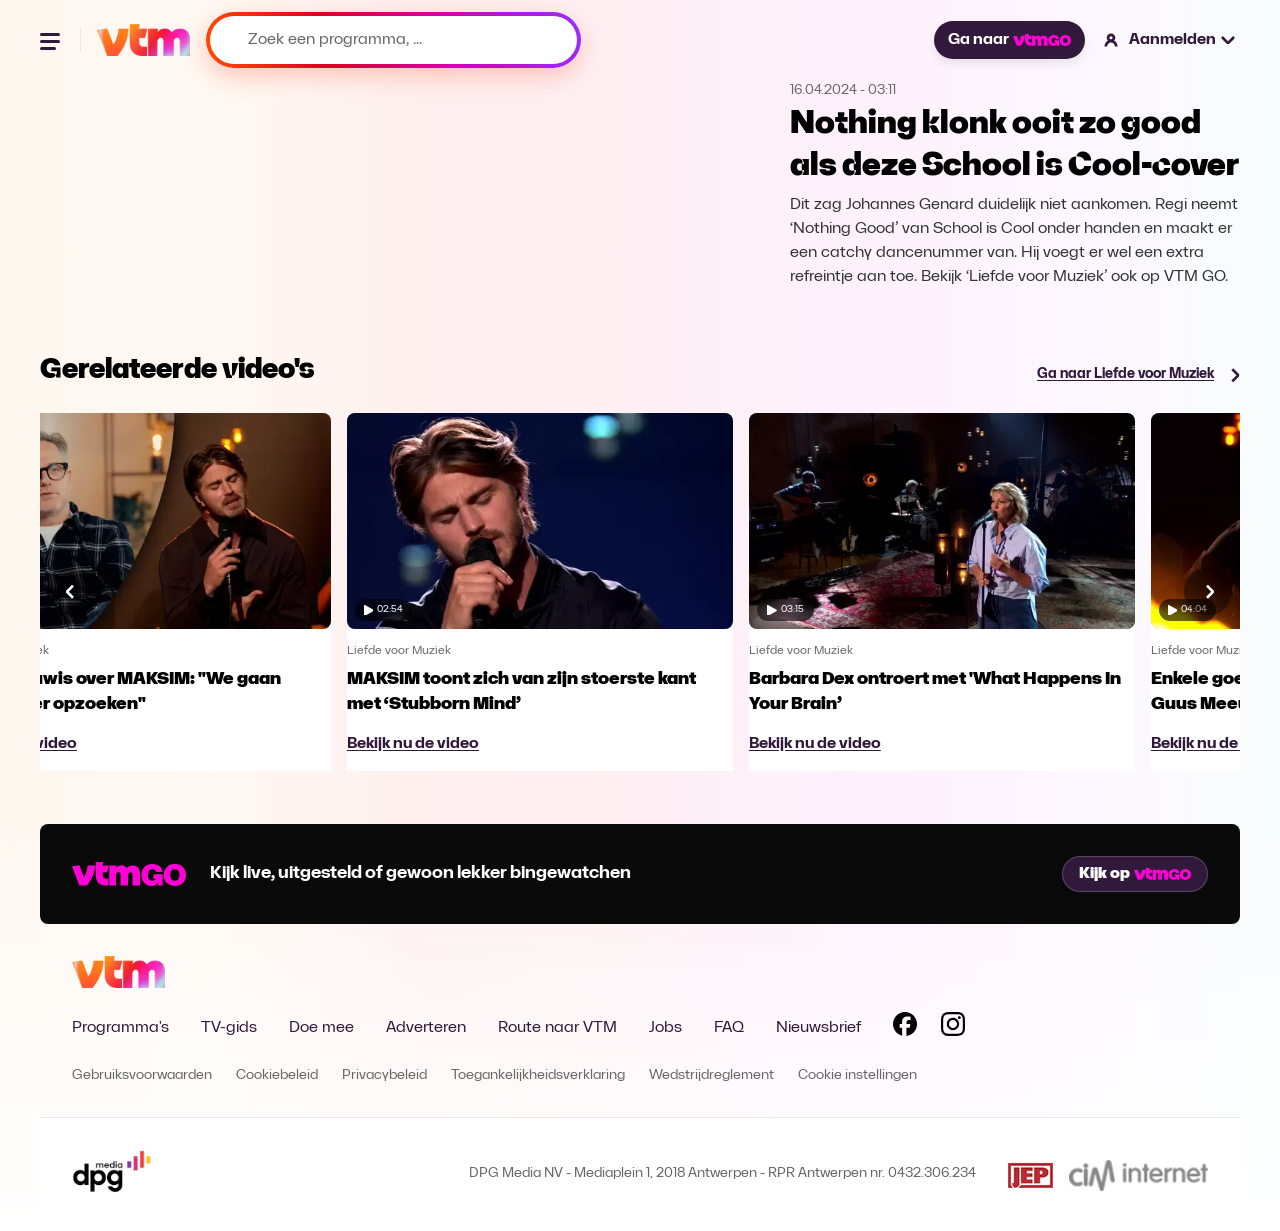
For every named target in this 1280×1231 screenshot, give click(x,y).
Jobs (665, 1028)
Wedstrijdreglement (711, 1075)
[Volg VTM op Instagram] (953, 1028)
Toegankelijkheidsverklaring (538, 1075)
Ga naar (1009, 40)
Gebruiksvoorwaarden (142, 1075)
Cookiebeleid (277, 1075)
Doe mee (321, 1028)
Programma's (120, 1028)
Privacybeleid (384, 1075)
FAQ (729, 1028)
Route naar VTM (557, 1028)
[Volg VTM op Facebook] (905, 1028)
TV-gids (229, 1028)
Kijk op (1135, 874)
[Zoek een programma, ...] (393, 40)
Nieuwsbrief (818, 1028)
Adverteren (426, 1028)
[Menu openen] (52, 40)
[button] (1170, 40)
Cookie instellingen (857, 1075)
